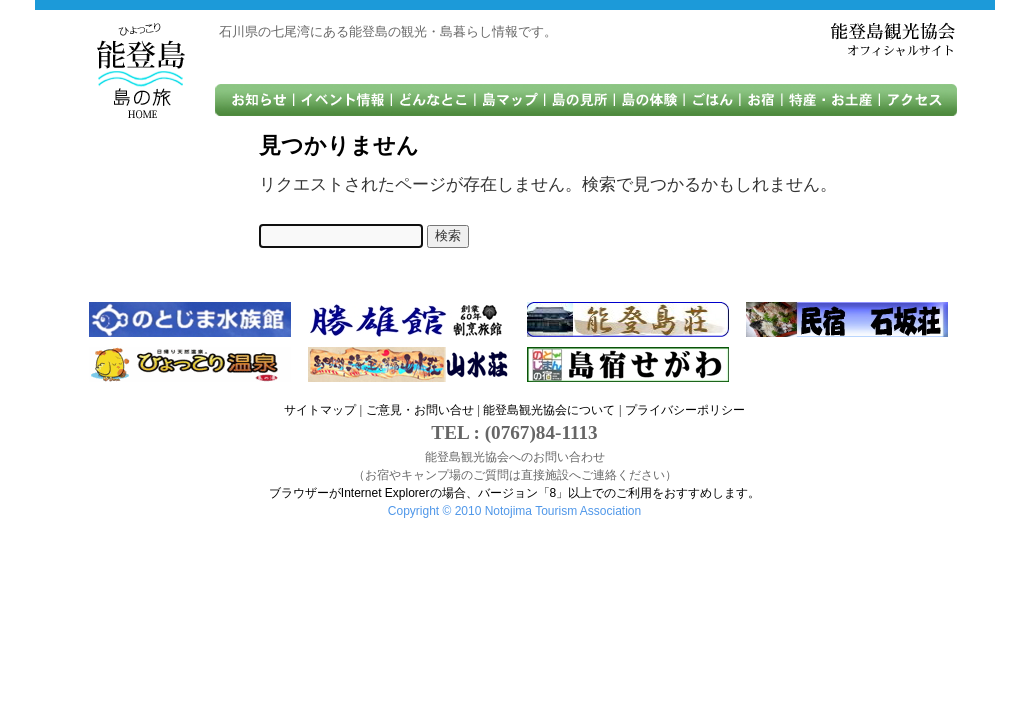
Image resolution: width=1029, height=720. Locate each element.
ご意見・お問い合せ (420, 410)
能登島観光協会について (549, 410)
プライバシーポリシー (685, 410)
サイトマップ (320, 410)
